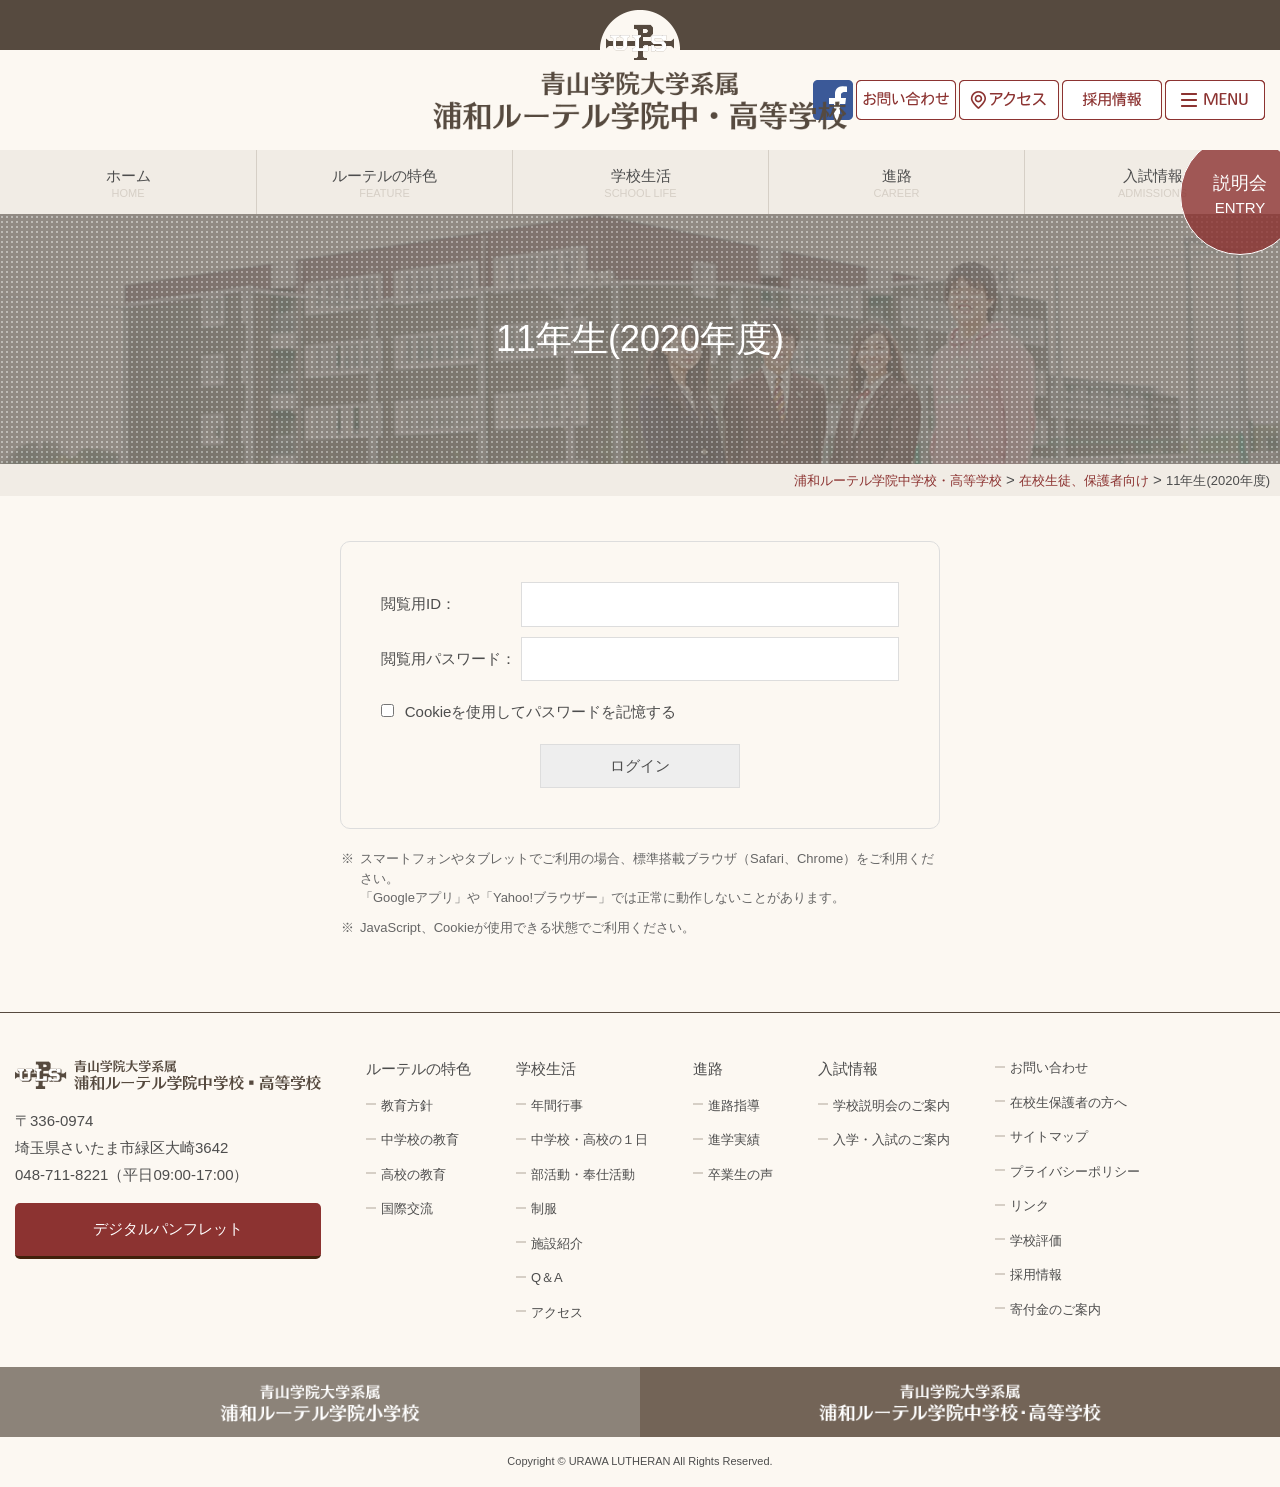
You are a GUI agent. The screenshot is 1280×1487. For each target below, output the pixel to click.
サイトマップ (1049, 1136)
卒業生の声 (740, 1174)
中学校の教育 (420, 1139)
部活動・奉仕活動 (583, 1174)
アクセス (1009, 100)
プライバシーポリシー (1075, 1171)
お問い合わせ (906, 100)
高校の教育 (413, 1174)
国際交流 (407, 1208)
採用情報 (1112, 100)
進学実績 (734, 1139)
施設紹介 (557, 1243)
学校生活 (640, 183)
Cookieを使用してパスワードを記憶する (541, 711)
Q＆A (547, 1277)
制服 (544, 1208)
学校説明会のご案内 (891, 1105)
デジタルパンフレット (168, 1228)
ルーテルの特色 (384, 183)
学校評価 (1036, 1240)
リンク (1029, 1205)
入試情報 (1152, 183)
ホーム (128, 183)
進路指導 (734, 1105)
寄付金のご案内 (1055, 1309)
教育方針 (407, 1105)
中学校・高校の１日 (589, 1139)
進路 (896, 183)
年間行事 (557, 1105)
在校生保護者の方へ (1068, 1102)
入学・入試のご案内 (891, 1139)
